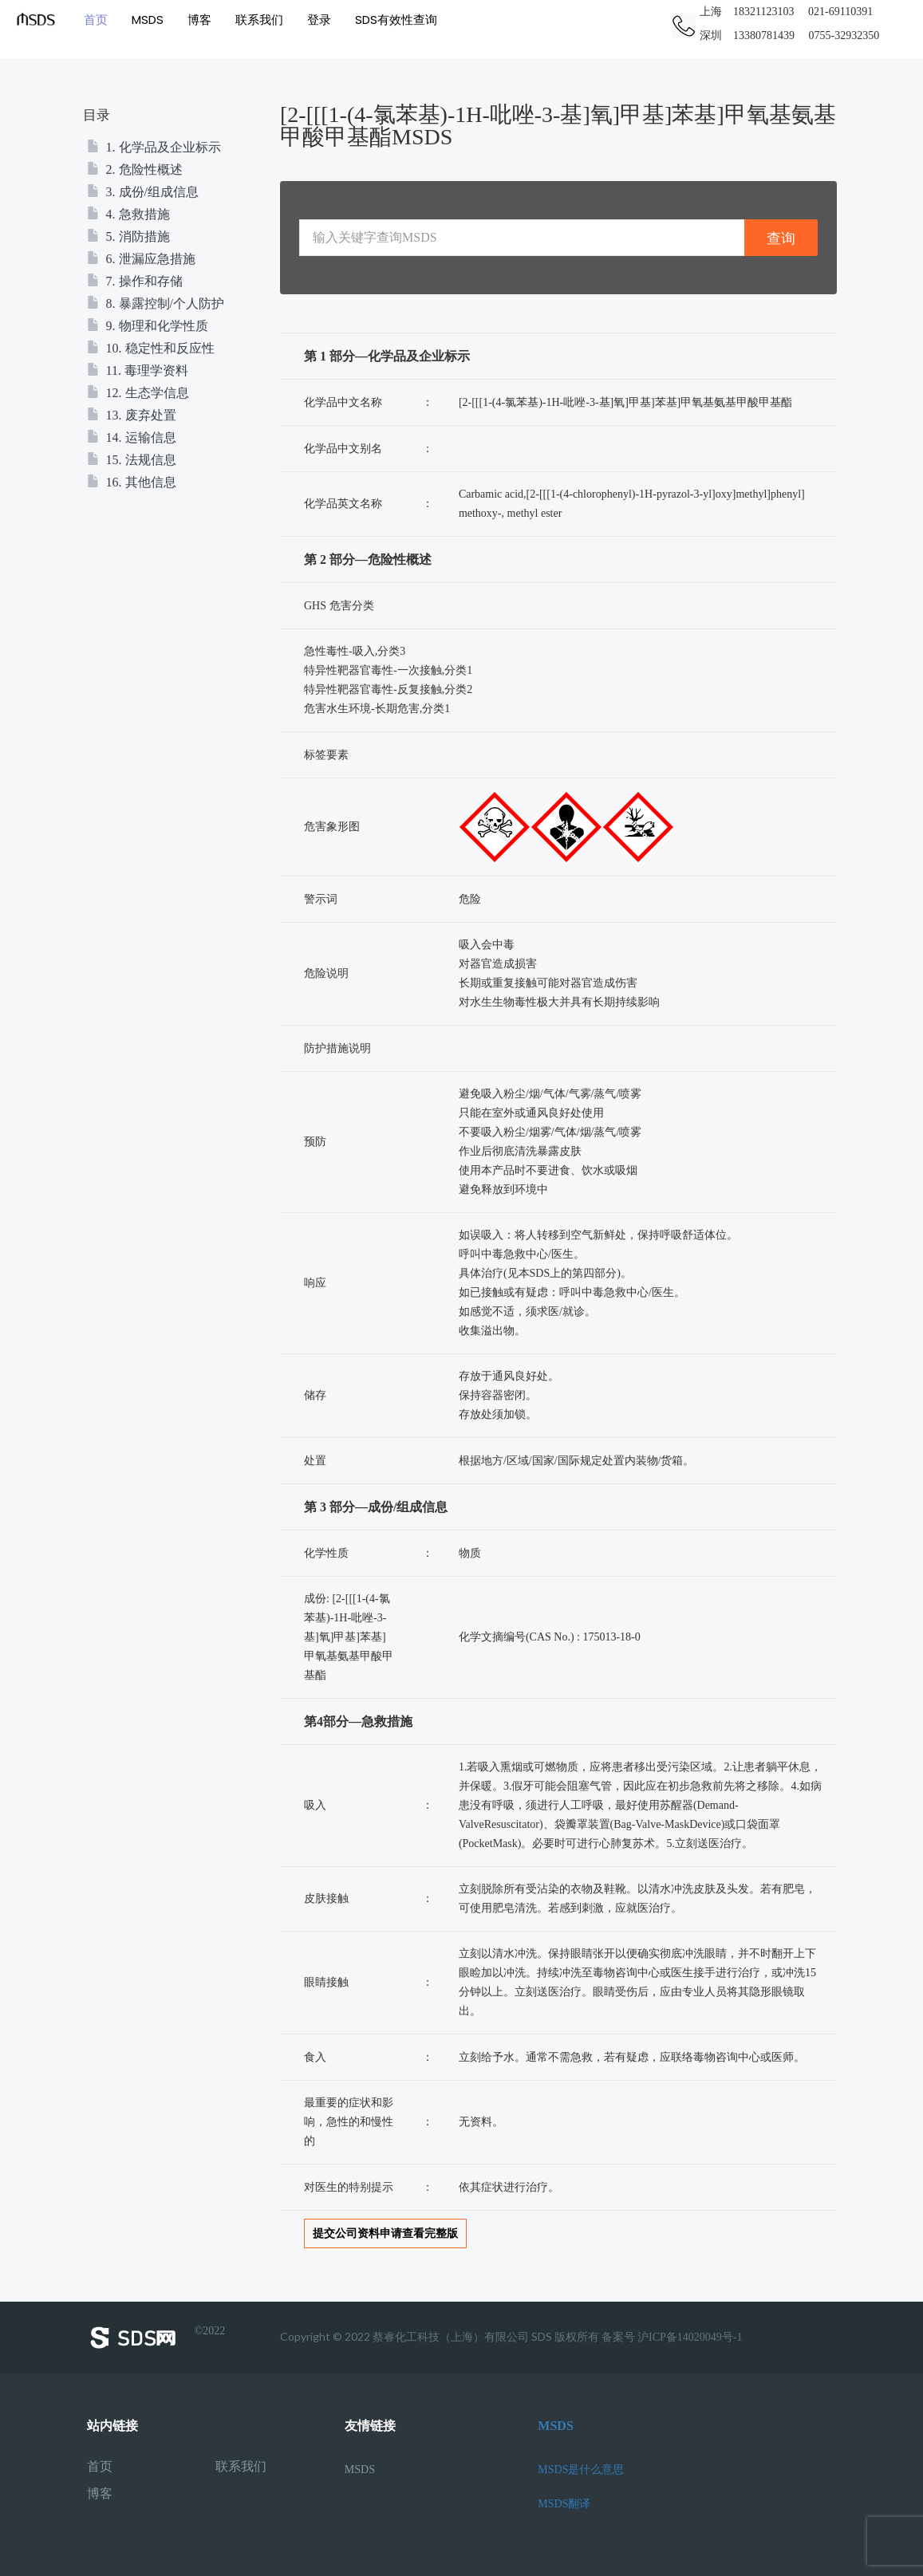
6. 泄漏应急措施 (141, 259)
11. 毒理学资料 (137, 370)
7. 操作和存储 (135, 281)
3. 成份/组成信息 (143, 192)
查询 (781, 238)
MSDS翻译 (564, 2504)
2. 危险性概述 (135, 169)
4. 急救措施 (128, 214)
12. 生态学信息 (138, 393)
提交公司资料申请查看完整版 (385, 2233)
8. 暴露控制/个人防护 (155, 303)
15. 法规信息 (131, 460)
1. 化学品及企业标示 (154, 147)
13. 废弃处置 (131, 415)
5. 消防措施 (128, 236)
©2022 (156, 2338)
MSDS (148, 19)
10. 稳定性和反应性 (151, 348)
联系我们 (259, 19)
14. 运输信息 (131, 437)
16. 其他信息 (131, 482)
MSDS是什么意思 (581, 2470)
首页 (96, 19)
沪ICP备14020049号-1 (689, 2337)
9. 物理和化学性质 (147, 326)
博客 (199, 19)
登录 (319, 19)
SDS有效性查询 (396, 19)
